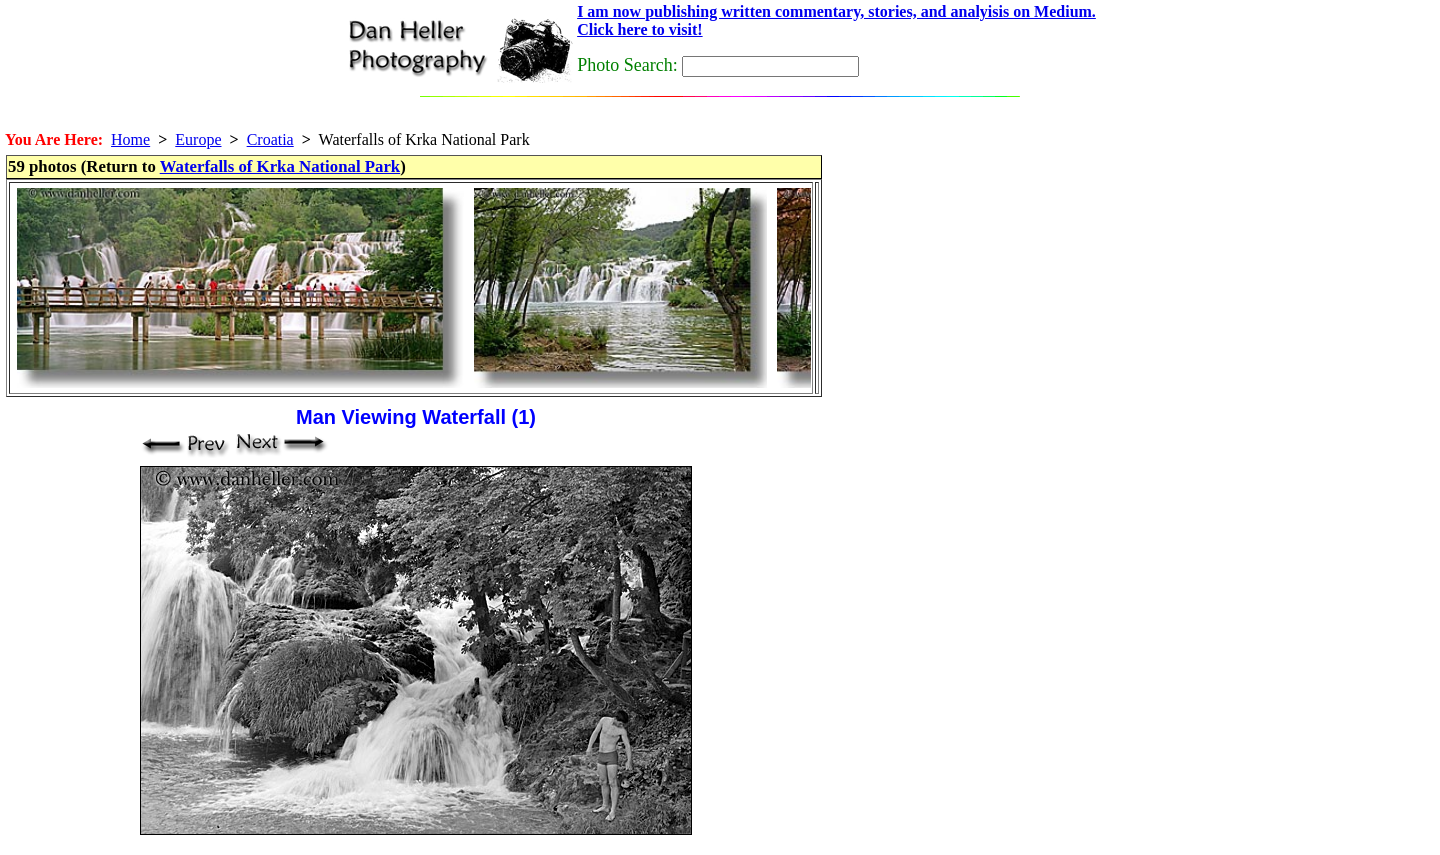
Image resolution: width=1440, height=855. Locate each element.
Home (130, 139)
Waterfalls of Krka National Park (280, 166)
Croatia (270, 139)
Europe (198, 139)
